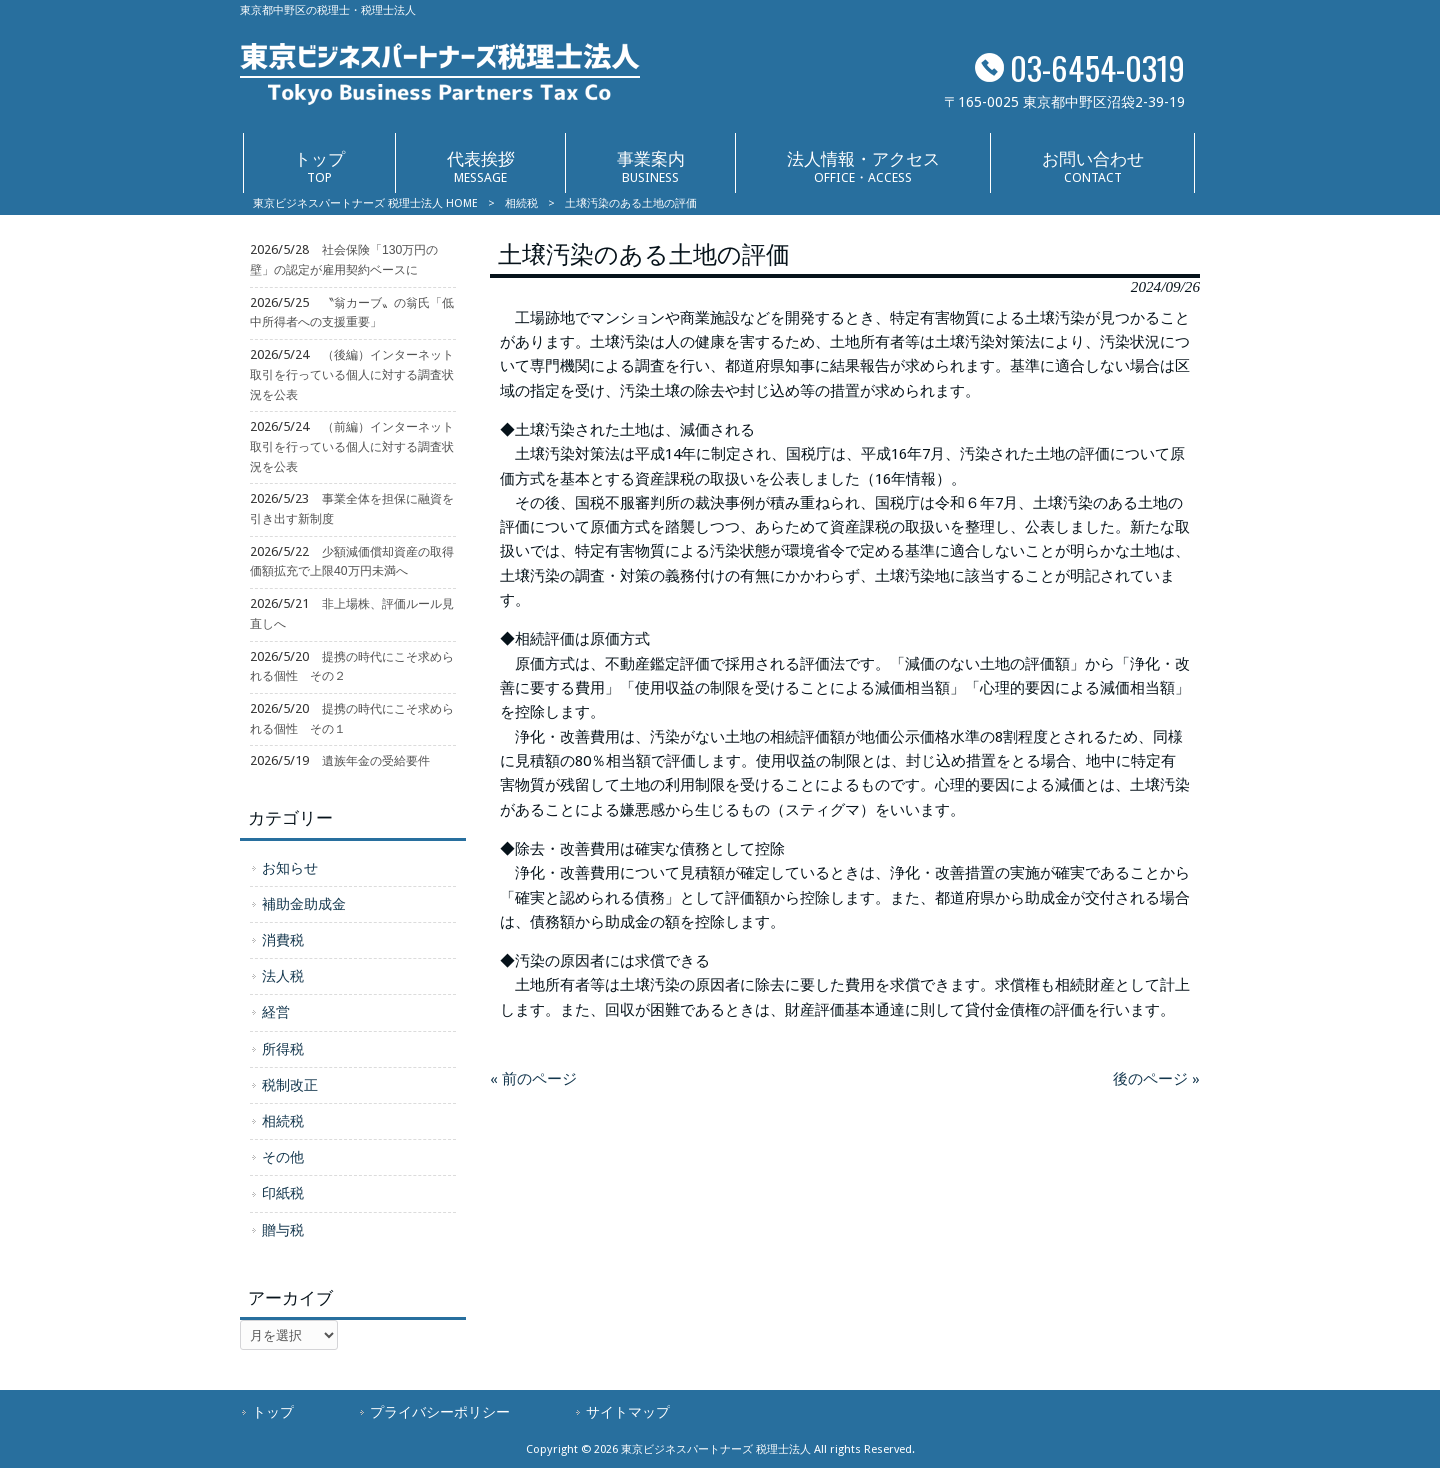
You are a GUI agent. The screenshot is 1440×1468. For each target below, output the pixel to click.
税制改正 (290, 1085)
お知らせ (290, 868)
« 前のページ (533, 1079)
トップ (273, 1412)
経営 (276, 1012)
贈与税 (283, 1230)
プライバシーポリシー (440, 1412)
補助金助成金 (304, 904)
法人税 (283, 976)
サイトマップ (628, 1412)
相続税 (521, 203)
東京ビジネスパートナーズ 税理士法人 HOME (365, 203)
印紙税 (283, 1193)
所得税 (283, 1049)
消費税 (283, 940)
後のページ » (1156, 1079)
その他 (283, 1157)
